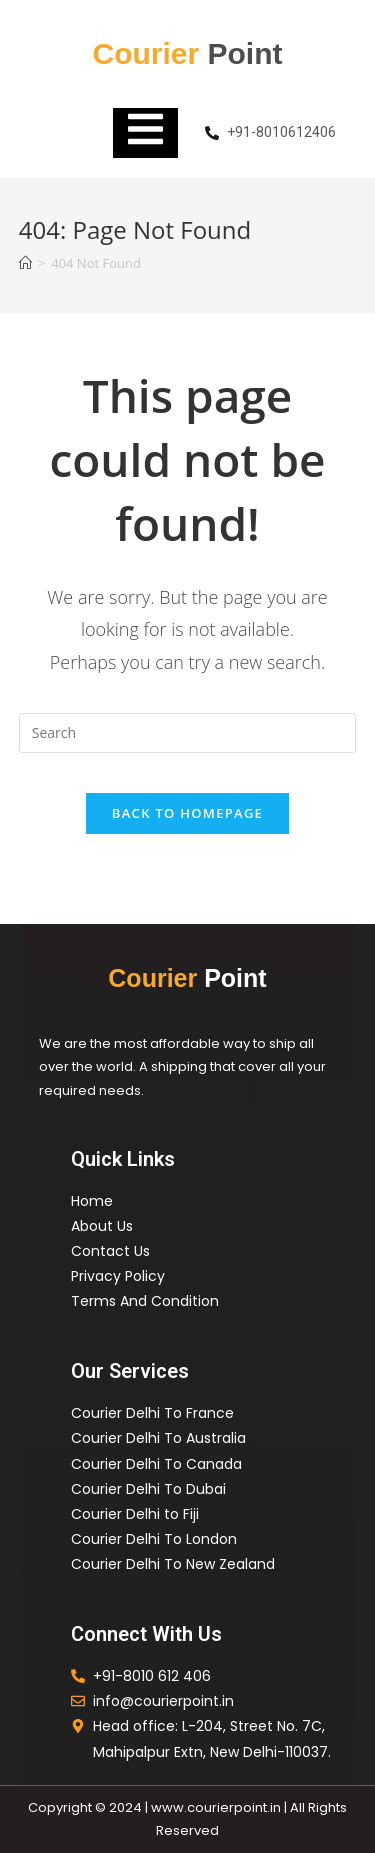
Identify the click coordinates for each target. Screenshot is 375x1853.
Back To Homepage (187, 813)
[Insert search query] (188, 733)
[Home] (25, 263)
